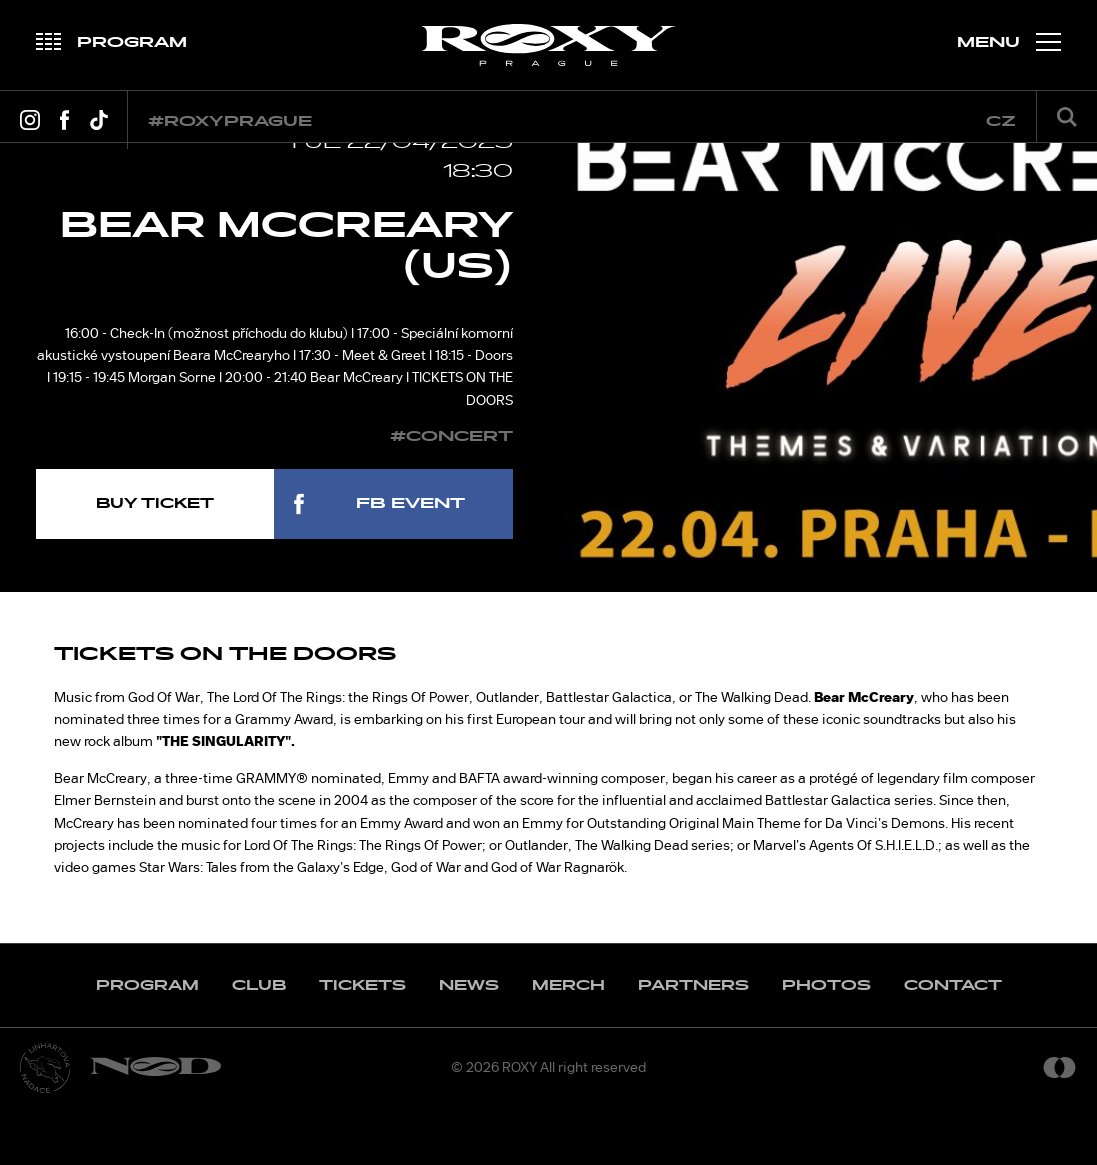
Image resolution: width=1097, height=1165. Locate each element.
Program (147, 1042)
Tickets (362, 1042)
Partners (693, 1042)
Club (259, 1042)
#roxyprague (230, 121)
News (469, 1042)
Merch (568, 1042)
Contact (953, 1042)
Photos (826, 1042)
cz (1001, 121)
